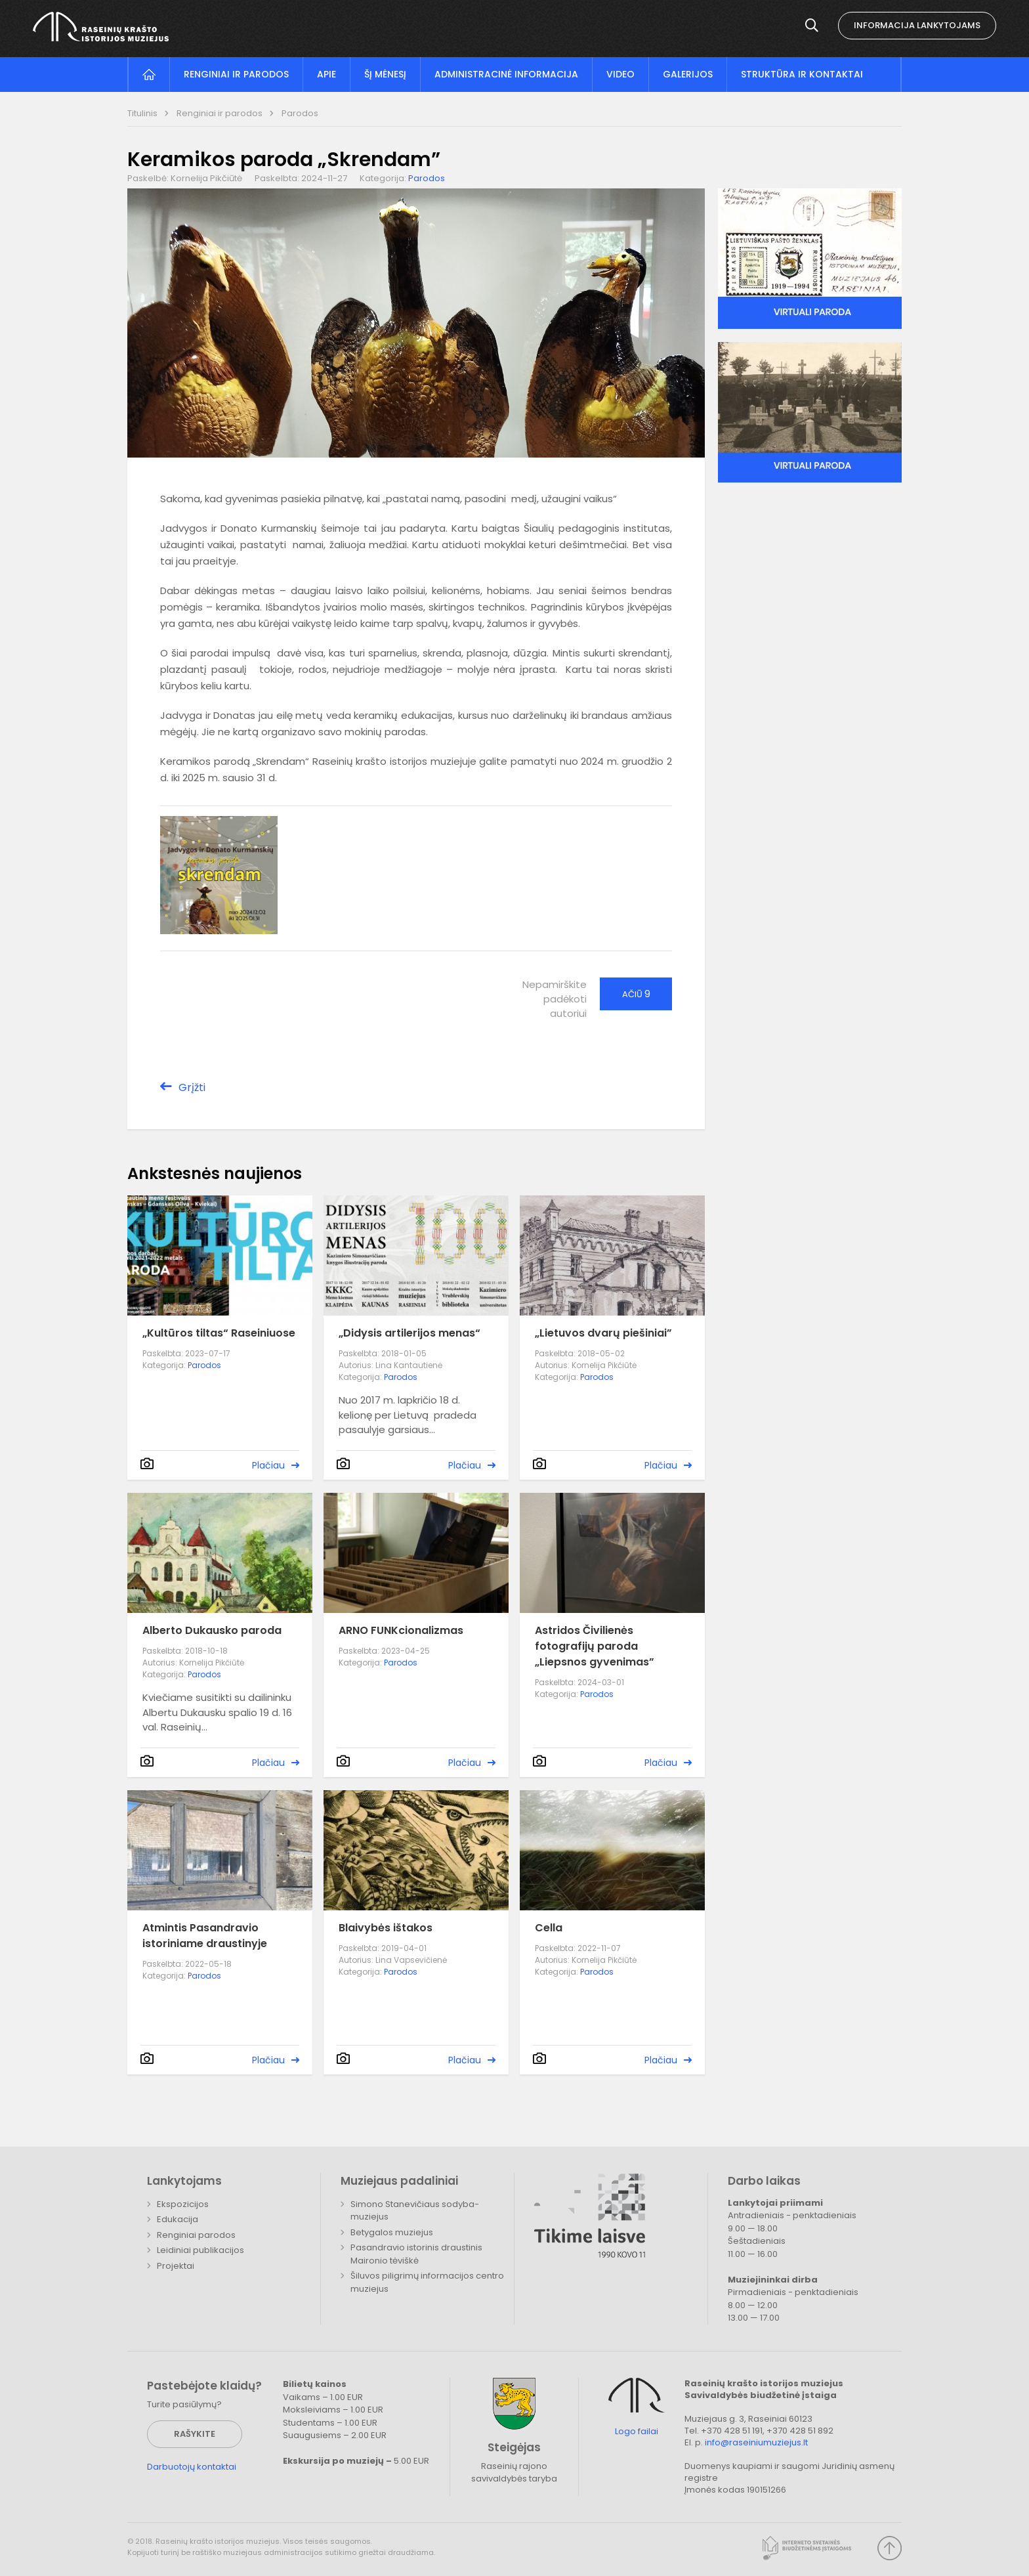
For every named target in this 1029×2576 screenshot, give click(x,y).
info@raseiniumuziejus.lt (756, 2442)
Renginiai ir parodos (236, 74)
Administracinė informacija (506, 74)
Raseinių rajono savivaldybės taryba (514, 2472)
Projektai (175, 2266)
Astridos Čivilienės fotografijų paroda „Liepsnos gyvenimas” (594, 1646)
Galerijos (688, 74)
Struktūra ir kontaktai (802, 74)
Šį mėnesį (385, 74)
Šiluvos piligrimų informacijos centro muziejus (427, 2282)
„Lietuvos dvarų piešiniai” (603, 1333)
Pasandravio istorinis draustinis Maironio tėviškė (416, 2254)
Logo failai (636, 2431)
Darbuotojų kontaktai (191, 2466)
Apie (326, 74)
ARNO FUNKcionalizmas (401, 1630)
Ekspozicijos (183, 2204)
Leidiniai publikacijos (200, 2250)
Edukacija (177, 2219)
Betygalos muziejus (391, 2232)
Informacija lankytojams (917, 25)
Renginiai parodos (196, 2235)
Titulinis (143, 113)
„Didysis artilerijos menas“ (409, 1333)
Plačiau (268, 1465)
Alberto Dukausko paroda (212, 1630)
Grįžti (191, 1087)
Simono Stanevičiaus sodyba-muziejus (414, 2210)
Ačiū (636, 994)
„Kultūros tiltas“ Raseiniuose (218, 1333)
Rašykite (194, 2434)
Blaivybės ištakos (385, 1927)
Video (620, 74)
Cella (548, 1927)
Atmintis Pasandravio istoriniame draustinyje (204, 1935)
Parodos (300, 113)
